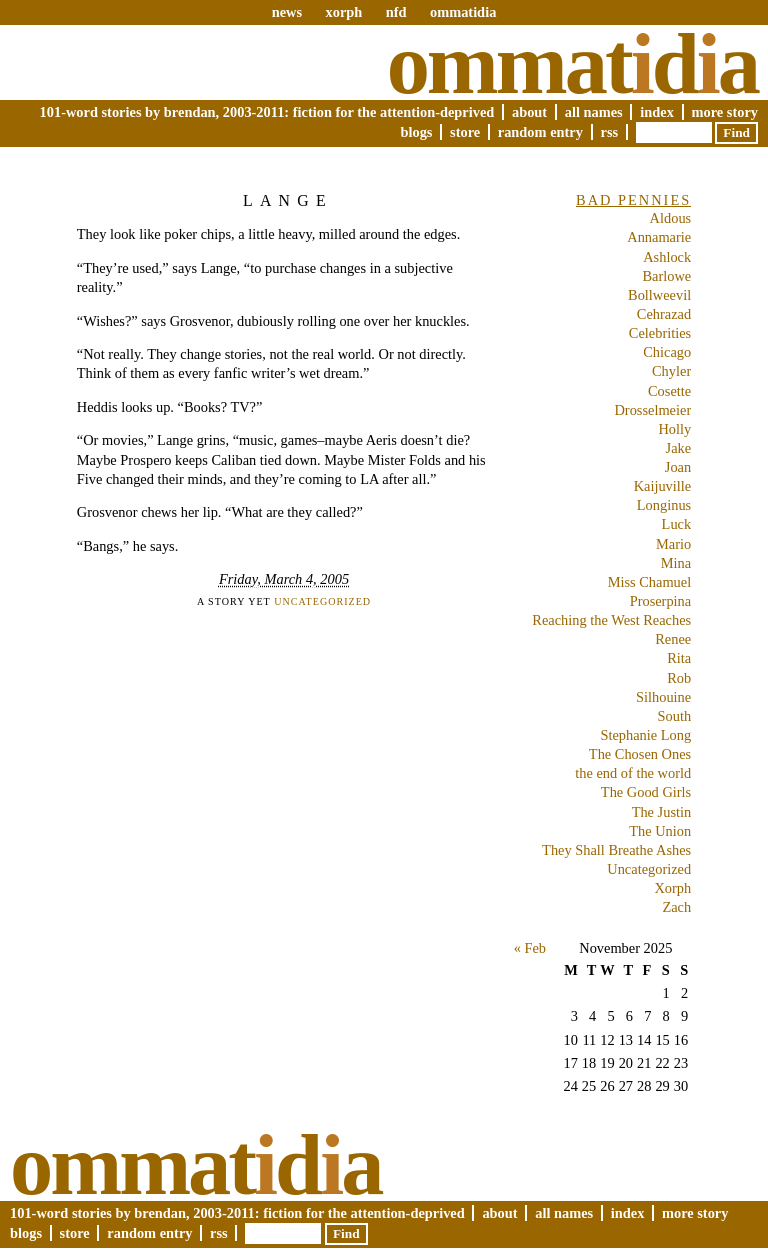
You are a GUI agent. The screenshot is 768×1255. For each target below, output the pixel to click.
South (675, 716)
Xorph (672, 888)
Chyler (671, 371)
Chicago (667, 352)
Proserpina (661, 601)
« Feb (530, 948)
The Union (660, 831)
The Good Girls (646, 792)
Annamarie (659, 237)
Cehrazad (664, 314)
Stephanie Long (645, 735)
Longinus (664, 505)
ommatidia (463, 12)
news (287, 12)
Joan (678, 467)
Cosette (669, 391)
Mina (676, 563)
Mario (673, 544)
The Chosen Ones (640, 754)
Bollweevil (659, 295)
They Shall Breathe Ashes (616, 850)
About (529, 112)
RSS (610, 132)
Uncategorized (322, 601)
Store (465, 132)
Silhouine (663, 697)
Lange (288, 200)
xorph (343, 12)
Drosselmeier (652, 410)
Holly (674, 429)
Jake (679, 448)
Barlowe (666, 276)
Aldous (671, 218)
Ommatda (572, 64)
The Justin (662, 812)
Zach (676, 907)
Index (657, 112)
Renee (673, 639)
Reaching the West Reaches (611, 620)
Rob (679, 678)
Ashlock (667, 257)
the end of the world (633, 773)
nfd (396, 12)
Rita (679, 658)
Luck (677, 524)
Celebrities (660, 333)
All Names (594, 112)
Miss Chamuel (650, 582)
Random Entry (540, 132)
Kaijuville (663, 486)
